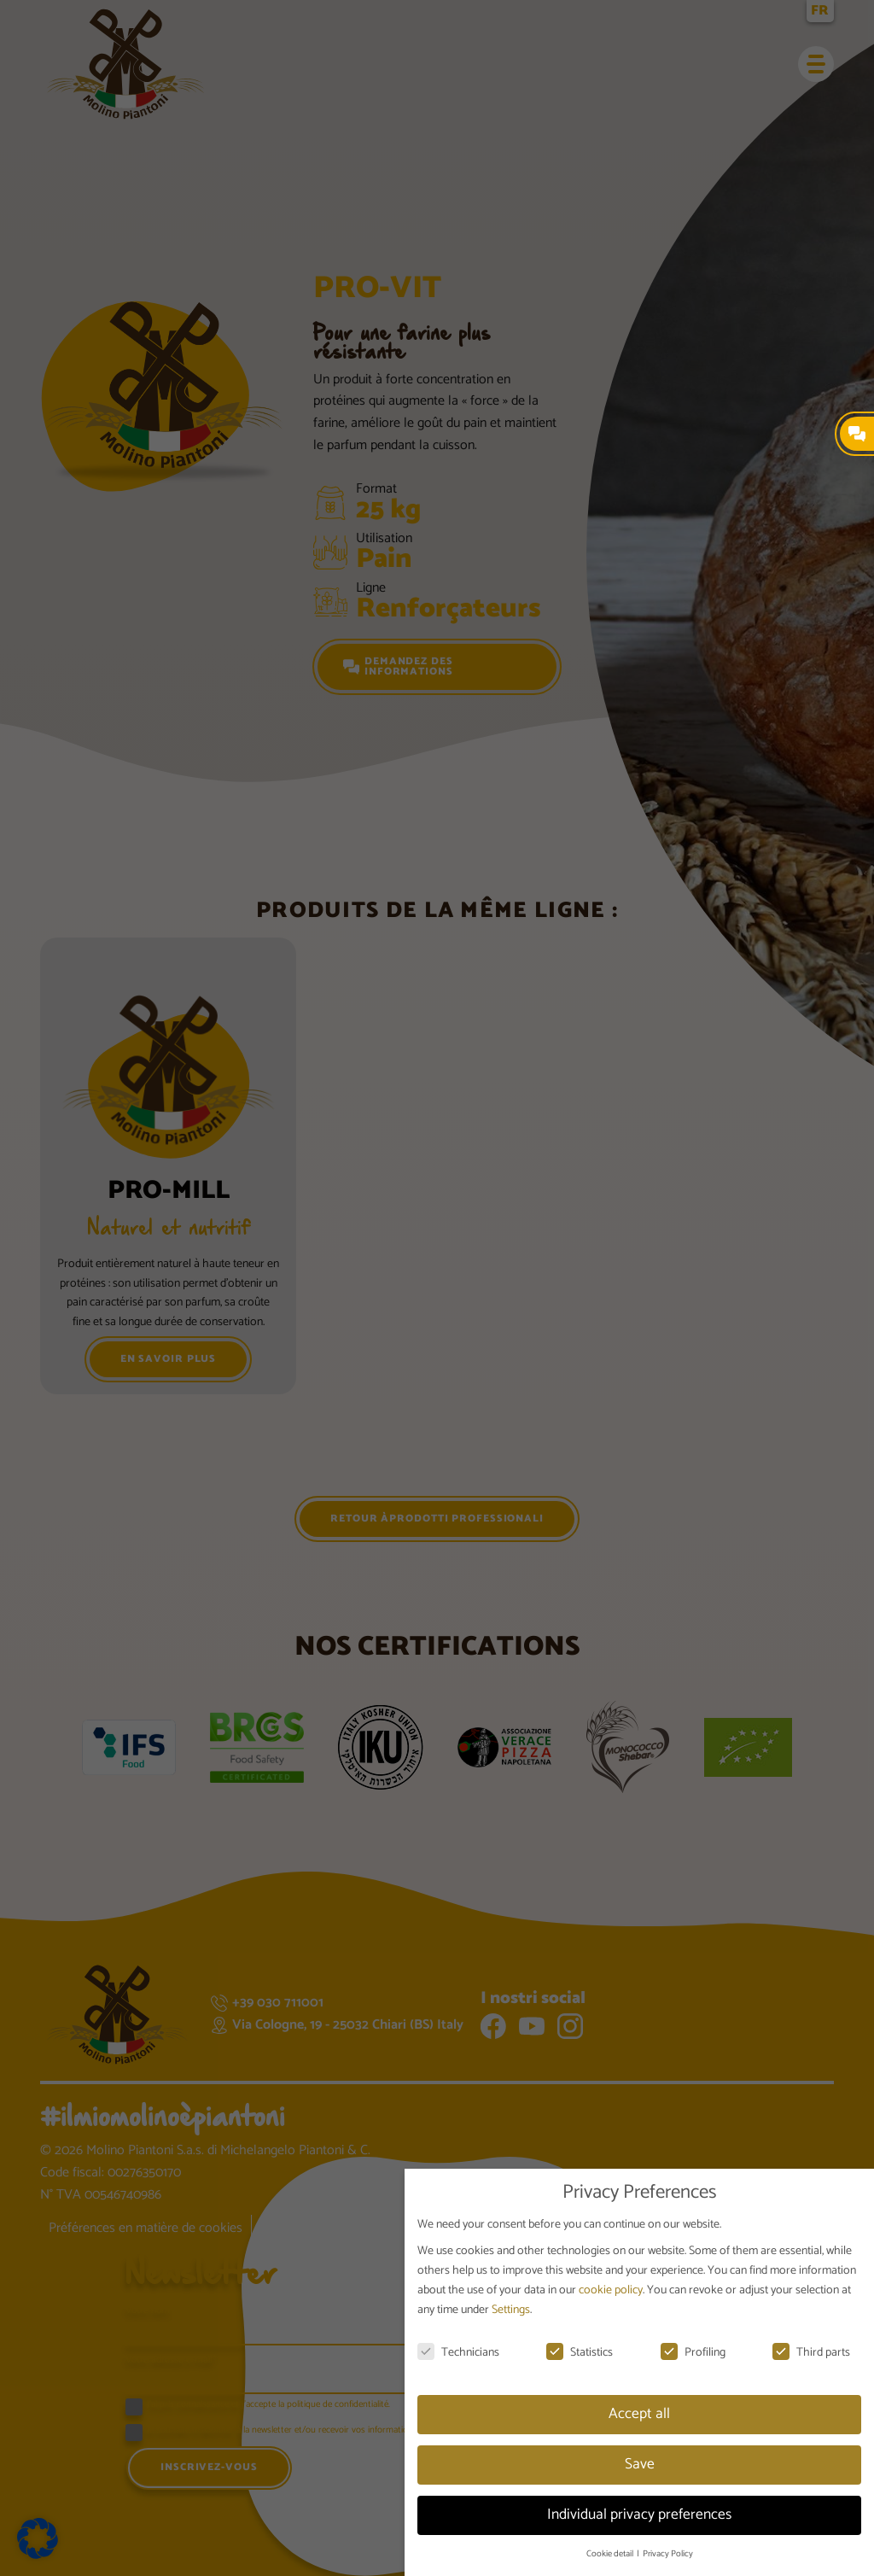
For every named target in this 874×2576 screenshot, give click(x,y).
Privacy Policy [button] (668, 2553)
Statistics (579, 2353)
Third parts (811, 2353)
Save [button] (640, 2464)
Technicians (458, 2353)
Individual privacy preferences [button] (639, 2514)
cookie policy (611, 2290)
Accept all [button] (639, 2414)
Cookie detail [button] (610, 2553)
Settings (511, 2310)
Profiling (693, 2353)
